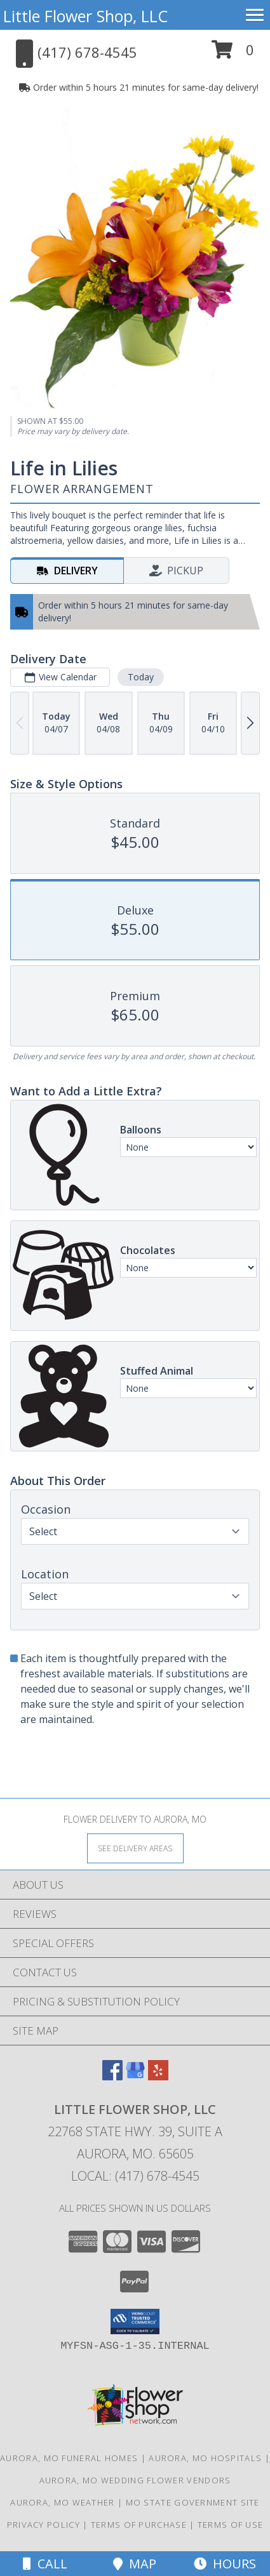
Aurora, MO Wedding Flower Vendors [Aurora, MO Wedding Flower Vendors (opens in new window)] (135, 2480)
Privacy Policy (43, 2524)
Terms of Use (231, 2524)
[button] (233, 54)
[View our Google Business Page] (135, 2076)
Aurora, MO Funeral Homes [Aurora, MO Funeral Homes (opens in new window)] (69, 2458)
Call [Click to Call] (45, 2563)
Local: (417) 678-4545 (135, 2175)
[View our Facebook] (112, 2076)
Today (141, 677)
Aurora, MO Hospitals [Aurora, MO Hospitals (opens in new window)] (205, 2458)
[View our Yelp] (158, 2076)
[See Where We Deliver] (135, 1848)
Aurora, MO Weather (62, 2502)
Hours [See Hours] (225, 2563)
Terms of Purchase (139, 2524)
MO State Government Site (193, 2502)
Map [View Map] (134, 2563)
